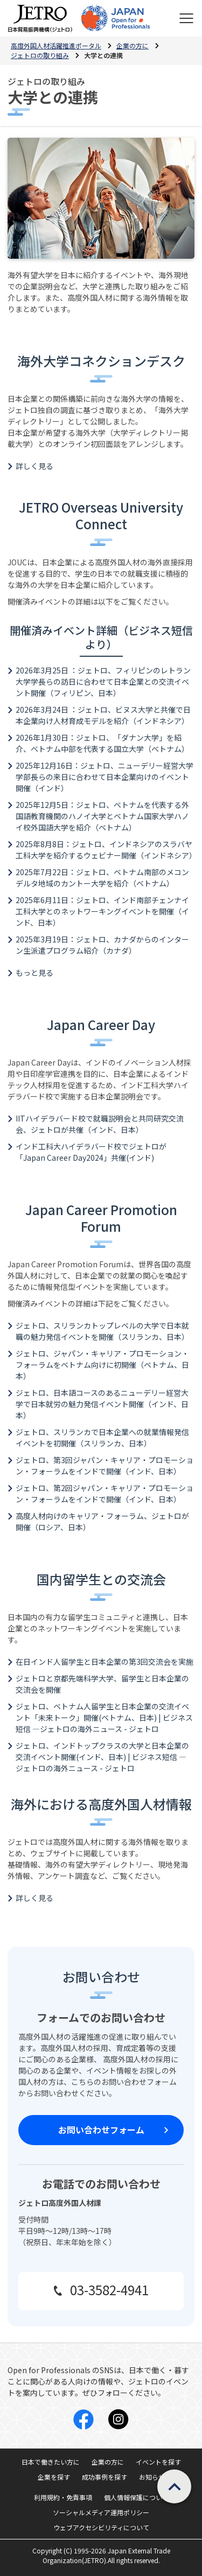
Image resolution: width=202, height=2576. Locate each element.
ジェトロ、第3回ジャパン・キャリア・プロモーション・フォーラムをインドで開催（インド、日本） (104, 1465)
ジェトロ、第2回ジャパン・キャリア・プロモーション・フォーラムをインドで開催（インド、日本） (104, 1493)
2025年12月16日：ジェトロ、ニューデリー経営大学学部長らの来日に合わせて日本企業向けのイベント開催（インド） (104, 776)
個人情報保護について (136, 2497)
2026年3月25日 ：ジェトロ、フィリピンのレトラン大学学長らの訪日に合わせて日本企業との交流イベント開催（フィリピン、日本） (103, 681)
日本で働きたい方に (51, 2461)
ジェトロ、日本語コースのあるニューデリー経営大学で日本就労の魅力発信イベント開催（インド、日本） (102, 1404)
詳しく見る (34, 465)
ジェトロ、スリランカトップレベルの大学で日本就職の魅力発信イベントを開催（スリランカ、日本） (102, 1331)
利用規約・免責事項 (63, 2497)
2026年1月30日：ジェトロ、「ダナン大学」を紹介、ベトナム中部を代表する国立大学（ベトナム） (102, 743)
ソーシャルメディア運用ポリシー (101, 2512)
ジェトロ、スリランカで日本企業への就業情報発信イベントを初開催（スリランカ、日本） (102, 1438)
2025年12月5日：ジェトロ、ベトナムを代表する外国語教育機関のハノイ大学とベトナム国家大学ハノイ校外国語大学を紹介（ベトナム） (102, 816)
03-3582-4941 (109, 2289)
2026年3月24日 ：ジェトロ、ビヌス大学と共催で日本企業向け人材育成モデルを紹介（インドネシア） (103, 715)
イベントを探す (158, 2461)
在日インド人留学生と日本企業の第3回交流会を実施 (104, 1661)
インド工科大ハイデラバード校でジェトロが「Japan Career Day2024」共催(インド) (91, 1152)
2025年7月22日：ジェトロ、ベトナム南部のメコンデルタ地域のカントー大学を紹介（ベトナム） (102, 878)
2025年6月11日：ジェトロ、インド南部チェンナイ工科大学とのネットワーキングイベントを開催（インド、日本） (102, 911)
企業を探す (54, 2476)
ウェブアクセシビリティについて (101, 2527)
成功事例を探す (104, 2476)
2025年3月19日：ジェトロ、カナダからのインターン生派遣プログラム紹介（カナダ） (102, 945)
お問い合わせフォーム (101, 2129)
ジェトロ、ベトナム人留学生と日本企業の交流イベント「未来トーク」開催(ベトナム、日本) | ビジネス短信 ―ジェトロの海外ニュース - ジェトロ (104, 1717)
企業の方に (108, 2461)
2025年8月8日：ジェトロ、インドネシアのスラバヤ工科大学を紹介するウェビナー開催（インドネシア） (106, 850)
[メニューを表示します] (186, 18)
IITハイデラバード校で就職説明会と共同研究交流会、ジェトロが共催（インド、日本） (100, 1124)
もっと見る (34, 972)
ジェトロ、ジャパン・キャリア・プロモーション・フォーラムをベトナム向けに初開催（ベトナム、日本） (102, 1364)
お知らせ (152, 2476)
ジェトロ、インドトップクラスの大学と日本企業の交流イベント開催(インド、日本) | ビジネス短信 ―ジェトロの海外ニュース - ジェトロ (102, 1756)
